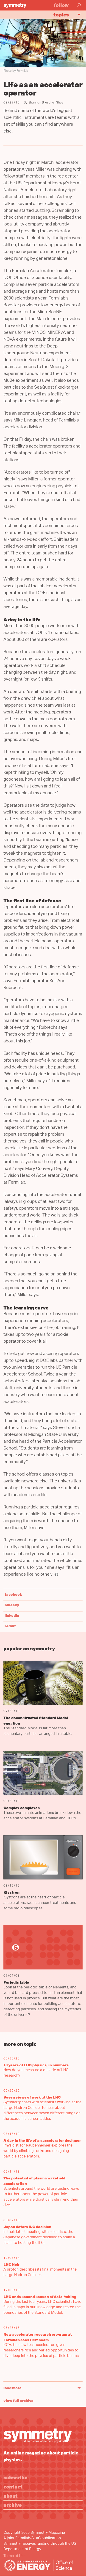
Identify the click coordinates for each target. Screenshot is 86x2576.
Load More (12, 2387)
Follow (61, 5)
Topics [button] (69, 14)
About (10, 2496)
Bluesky (12, 1605)
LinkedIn (12, 1615)
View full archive (18, 2400)
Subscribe (15, 2477)
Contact (12, 2486)
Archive (12, 2505)
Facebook (13, 1594)
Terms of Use (14, 2556)
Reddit (10, 1626)
